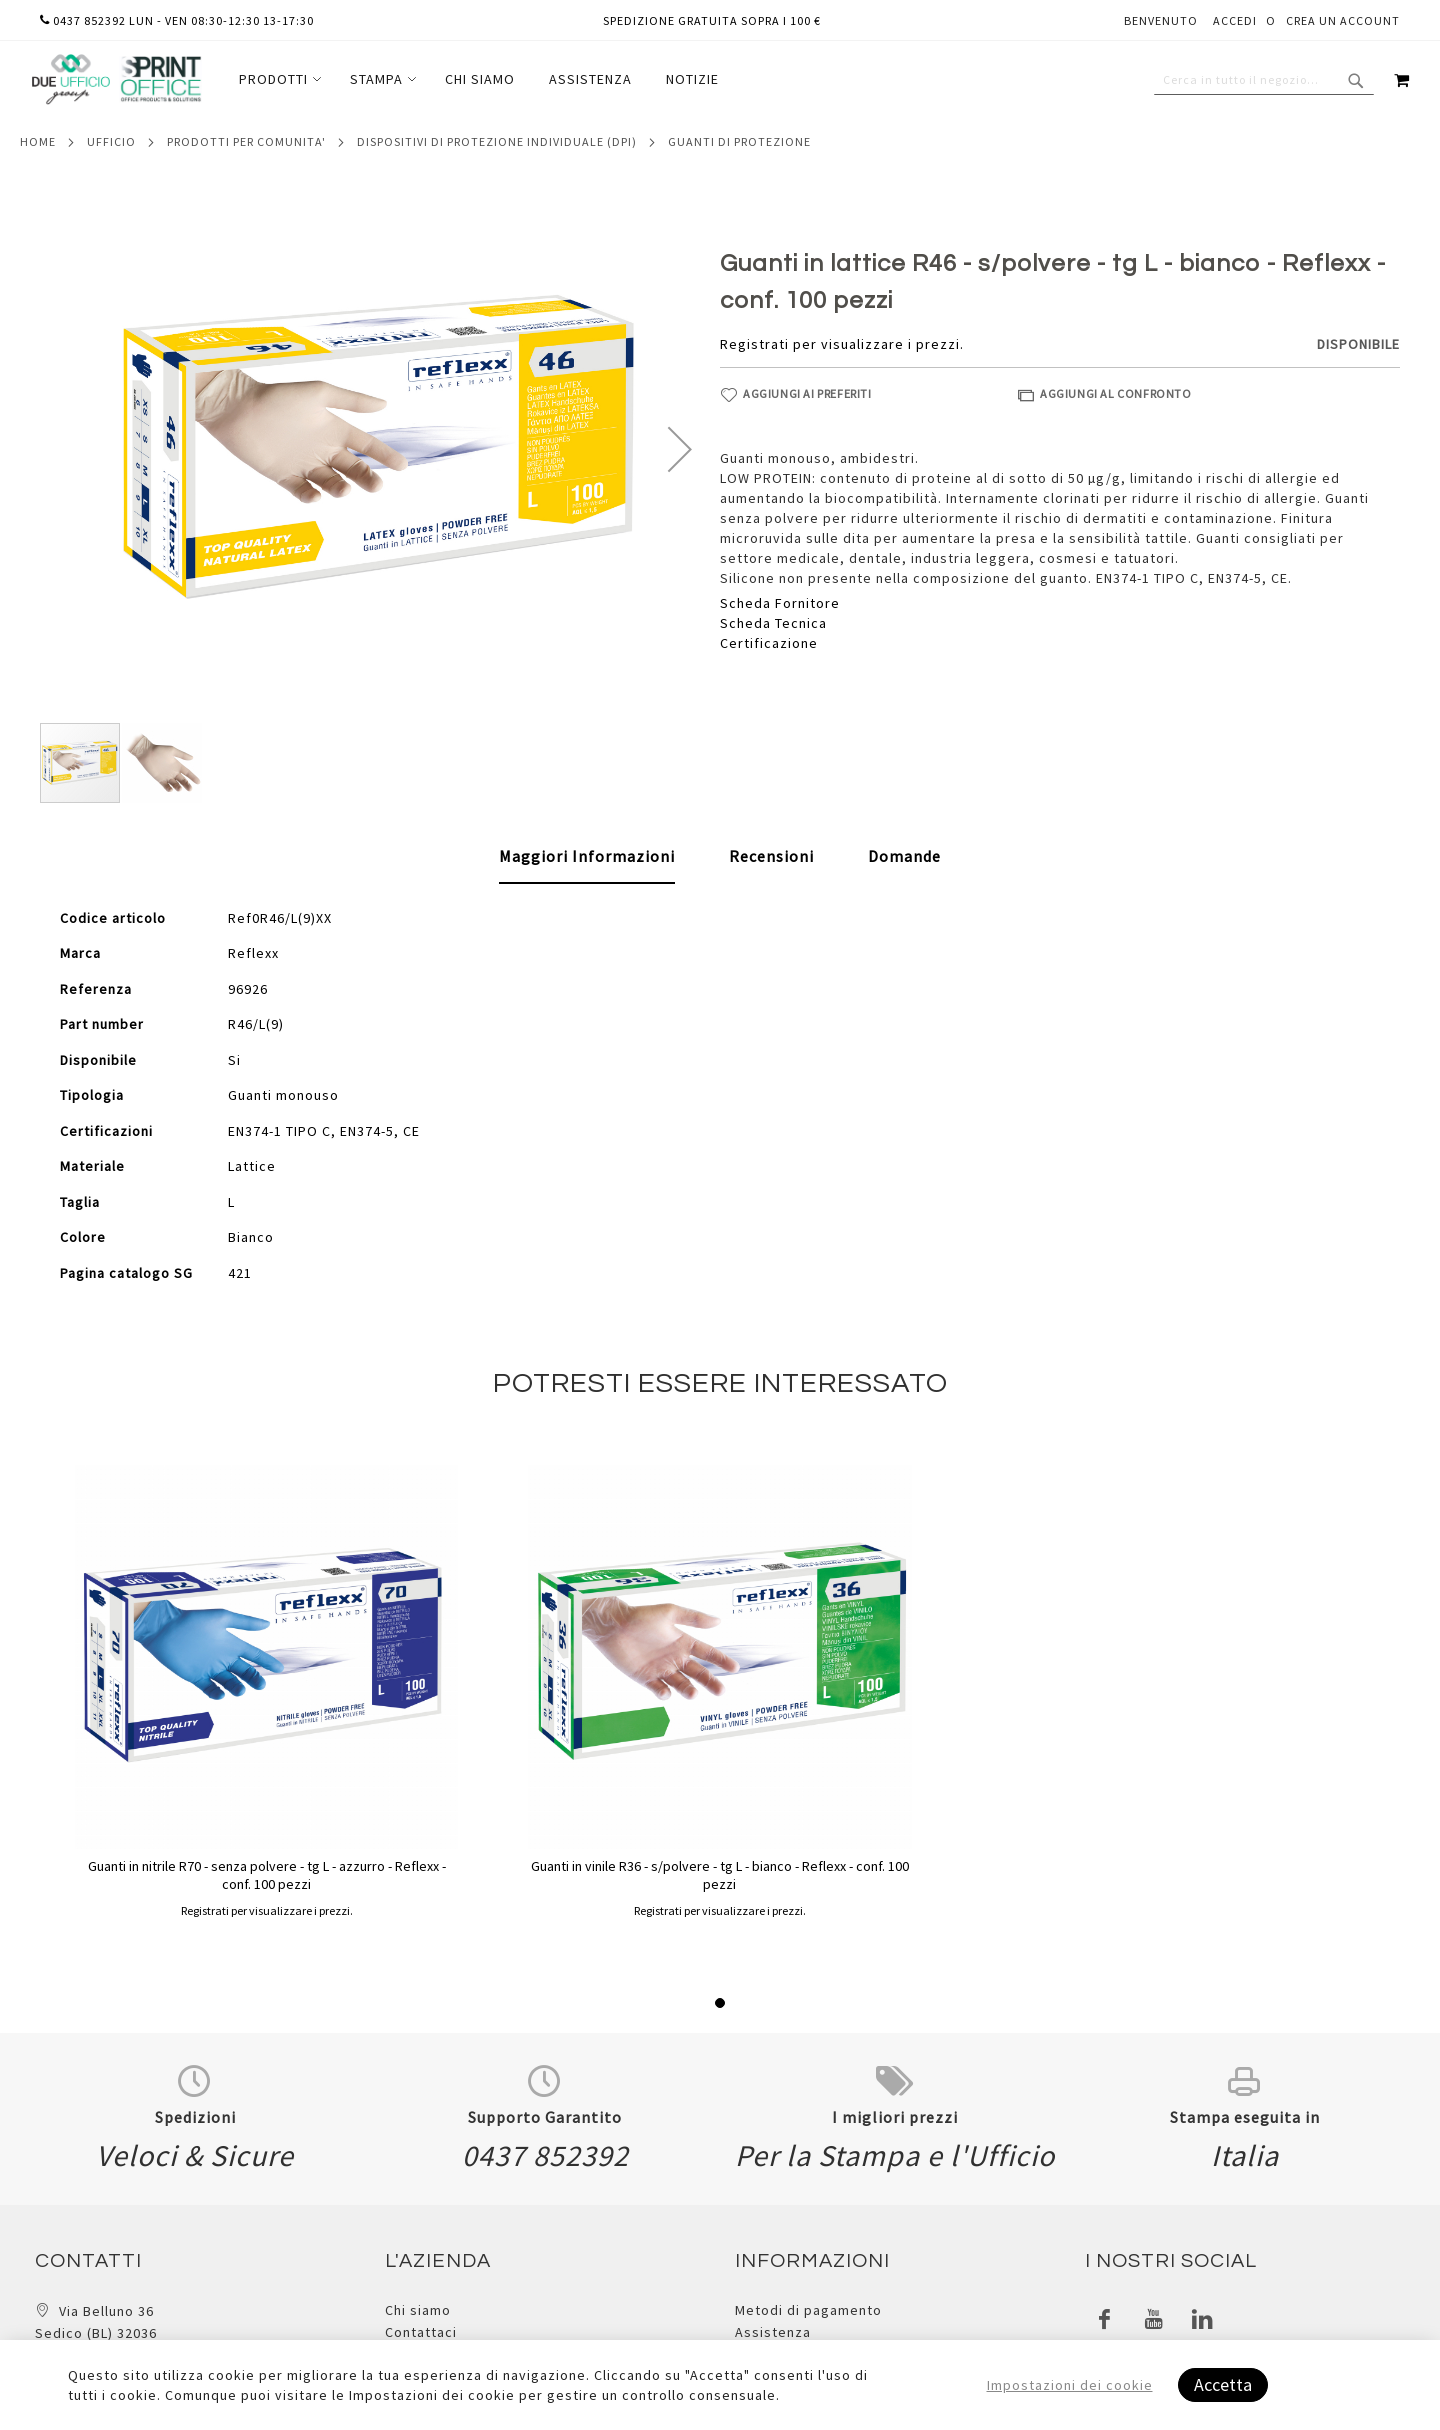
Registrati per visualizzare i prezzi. (842, 344)
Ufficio (111, 141)
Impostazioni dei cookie (1070, 2385)
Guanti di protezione (739, 141)
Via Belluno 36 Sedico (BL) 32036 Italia (96, 2333)
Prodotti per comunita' (246, 141)
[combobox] (1264, 80)
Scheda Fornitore (780, 603)
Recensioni (771, 856)
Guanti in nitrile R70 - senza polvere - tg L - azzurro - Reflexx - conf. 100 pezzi (267, 1875)
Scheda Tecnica (773, 623)
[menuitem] (277, 79)
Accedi (1235, 20)
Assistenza (773, 2332)
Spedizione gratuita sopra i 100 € (712, 20)
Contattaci (421, 2332)
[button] (680, 449)
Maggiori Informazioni (587, 856)
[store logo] (116, 79)
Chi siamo (418, 2310)
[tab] (587, 857)
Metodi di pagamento (808, 2310)
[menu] (479, 79)
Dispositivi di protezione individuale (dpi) (497, 141)
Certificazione (769, 643)
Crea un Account (1343, 20)
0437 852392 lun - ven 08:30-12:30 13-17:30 (177, 20)
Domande (904, 856)
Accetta (1223, 2384)
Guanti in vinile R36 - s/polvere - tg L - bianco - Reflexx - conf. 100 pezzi (720, 1875)
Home (38, 141)
